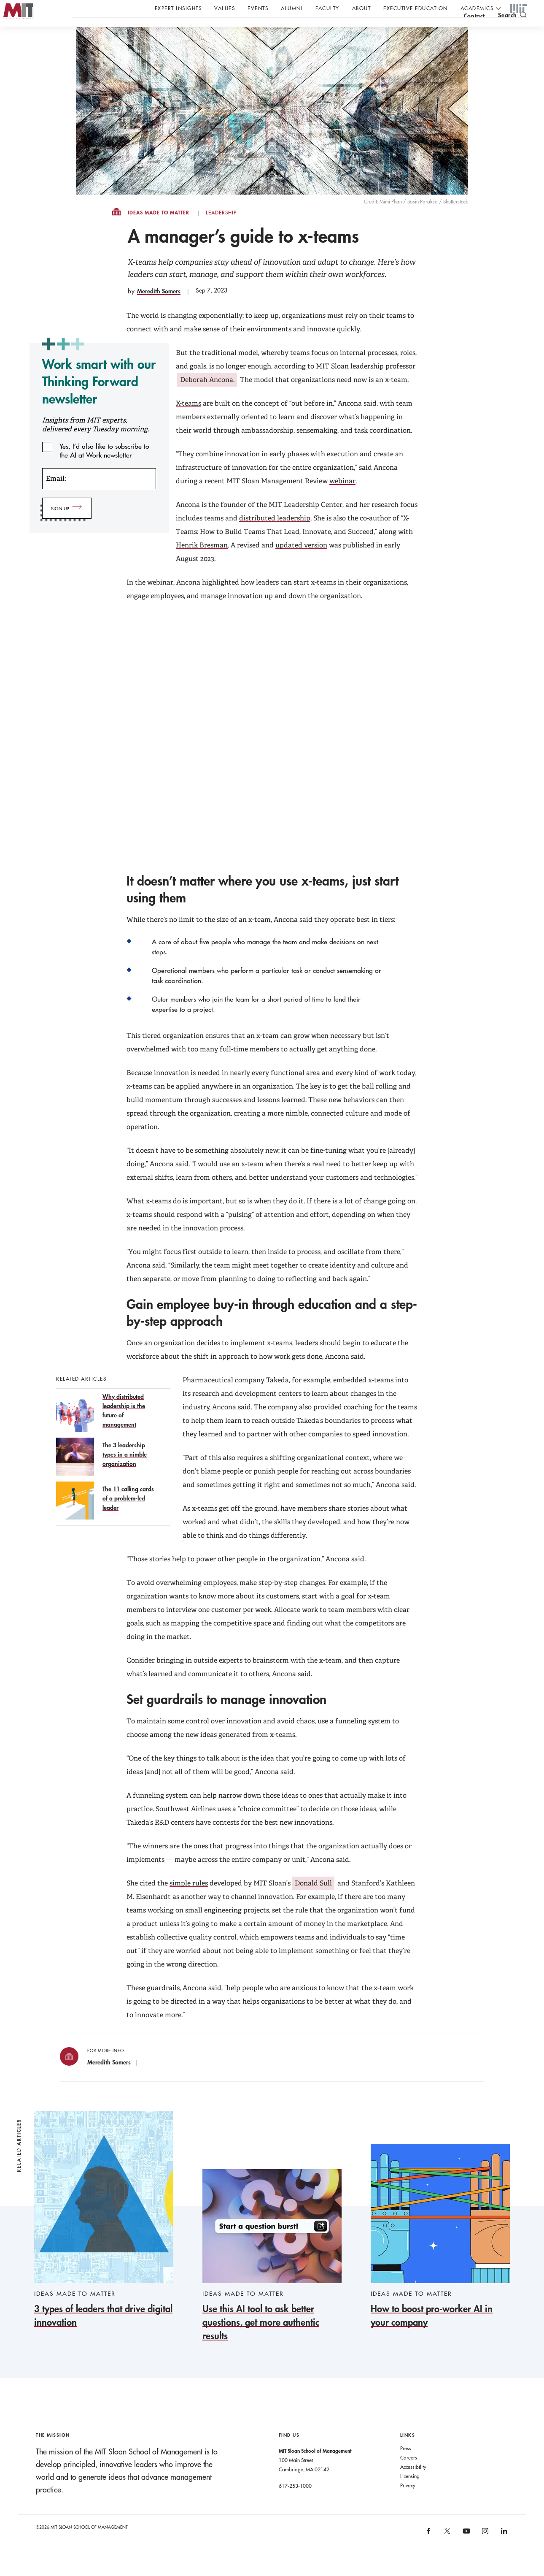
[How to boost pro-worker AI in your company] (440, 2253)
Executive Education (415, 8)
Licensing (410, 2492)
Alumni (292, 8)
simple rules (189, 1900)
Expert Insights (178, 8)
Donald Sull (313, 1900)
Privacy (407, 2502)
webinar (342, 498)
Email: (56, 495)
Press (405, 2465)
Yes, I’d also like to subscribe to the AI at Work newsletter (104, 463)
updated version (301, 562)
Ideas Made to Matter (158, 230)
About (361, 8)
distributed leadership (274, 535)
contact (474, 31)
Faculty (327, 8)
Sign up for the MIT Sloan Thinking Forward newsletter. (286, 30)
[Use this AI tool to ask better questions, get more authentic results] (272, 2272)
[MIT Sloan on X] (447, 2550)
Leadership (221, 230)
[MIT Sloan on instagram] (485, 2550)
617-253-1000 (295, 2502)
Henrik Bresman (202, 562)
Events (258, 8)
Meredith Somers (158, 308)
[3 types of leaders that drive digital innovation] (103, 2237)
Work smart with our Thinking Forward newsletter (99, 398)
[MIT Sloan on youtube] (465, 2552)
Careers (408, 2474)
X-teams (188, 420)
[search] (512, 30)
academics (477, 8)
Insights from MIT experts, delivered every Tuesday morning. (95, 441)
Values (224, 8)
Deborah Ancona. (207, 397)
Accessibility (413, 2483)
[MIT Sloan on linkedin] (503, 2550)
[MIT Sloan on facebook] (428, 2550)
